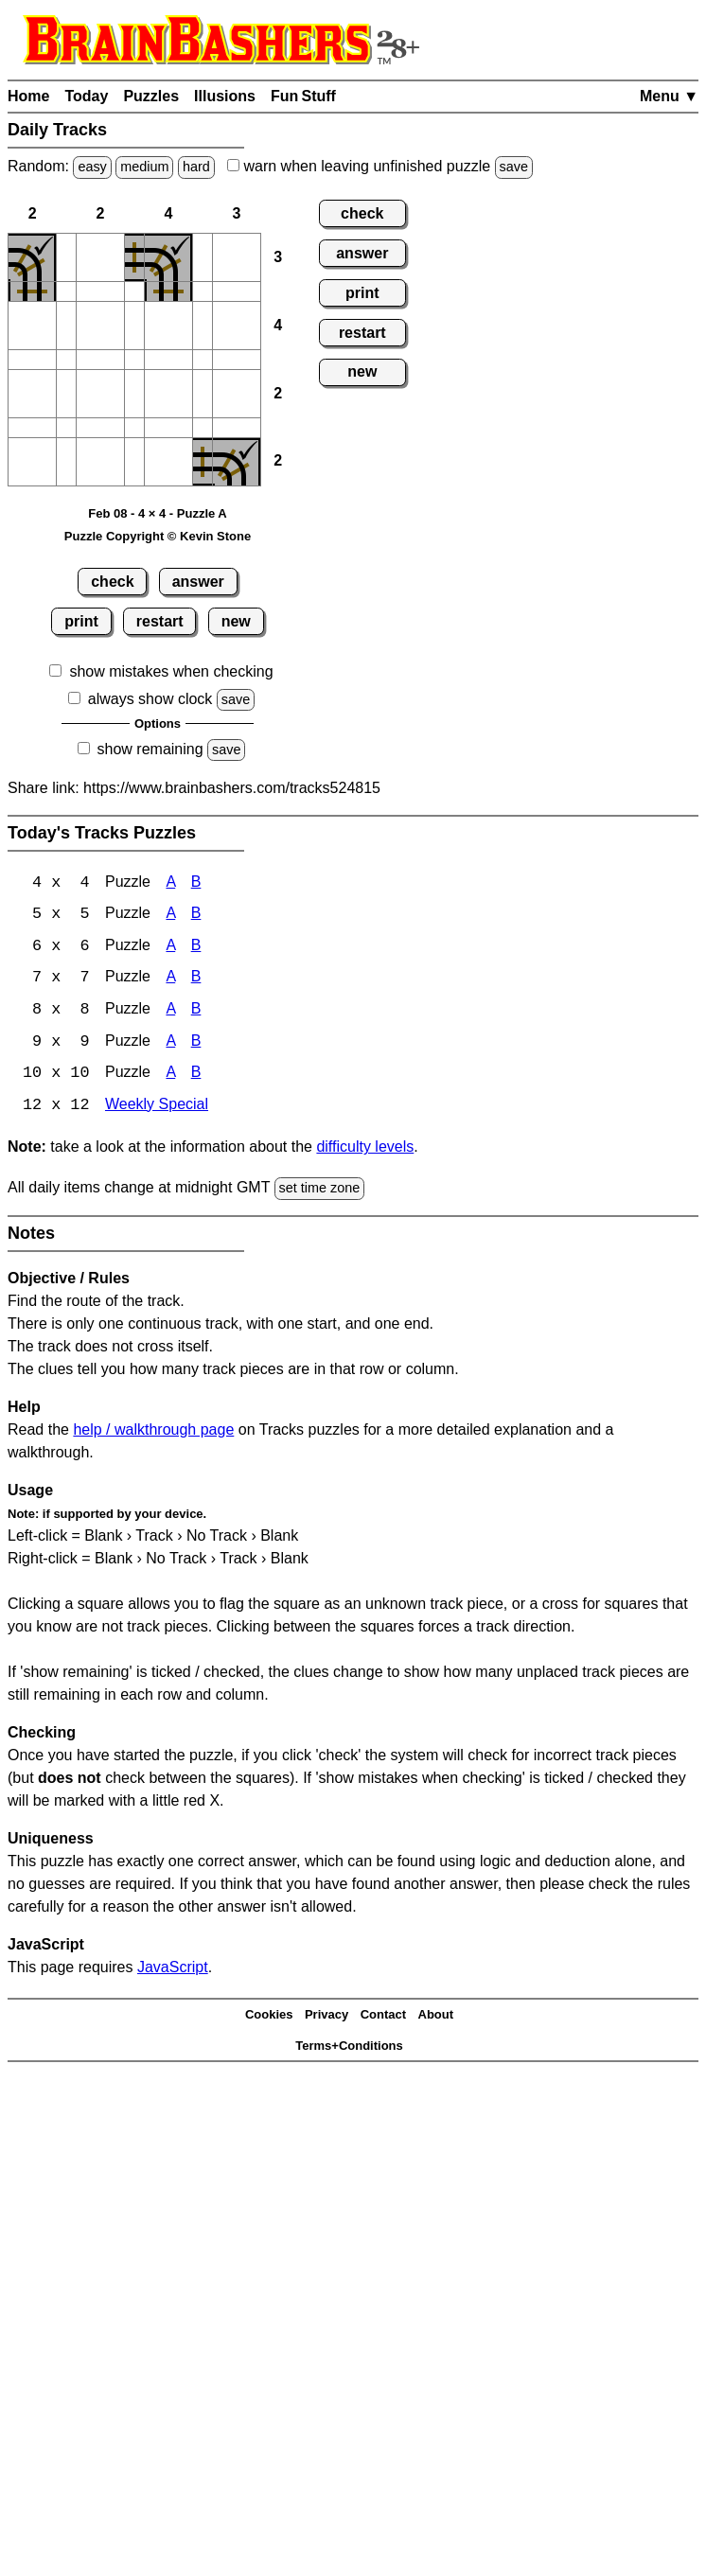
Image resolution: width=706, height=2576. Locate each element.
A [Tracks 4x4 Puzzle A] (170, 883)
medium (144, 166)
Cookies (269, 2018)
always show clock (150, 699)
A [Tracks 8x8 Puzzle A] (170, 1012)
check (112, 581)
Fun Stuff (303, 96)
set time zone (320, 1191)
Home (28, 96)
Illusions (225, 96)
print (81, 621)
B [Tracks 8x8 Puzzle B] (196, 1012)
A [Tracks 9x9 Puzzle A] (170, 1044)
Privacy (326, 2018)
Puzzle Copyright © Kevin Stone (157, 536)
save (514, 166)
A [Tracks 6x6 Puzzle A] (170, 948)
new (236, 621)
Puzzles (151, 96)
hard (196, 166)
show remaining (150, 749)
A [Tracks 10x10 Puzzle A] (170, 1076)
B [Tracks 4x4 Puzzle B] (196, 883)
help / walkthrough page (153, 1432)
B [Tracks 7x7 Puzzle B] (196, 980)
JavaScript (172, 1970)
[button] (66, 257)
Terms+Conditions (349, 2048)
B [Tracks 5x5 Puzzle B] (196, 916)
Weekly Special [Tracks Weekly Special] (156, 1109)
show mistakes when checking (171, 671)
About (436, 2018)
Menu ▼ (669, 96)
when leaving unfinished (380, 166)
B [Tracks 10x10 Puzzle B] (196, 1076)
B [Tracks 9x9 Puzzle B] (196, 1044)
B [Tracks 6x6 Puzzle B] (196, 948)
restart (160, 621)
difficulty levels (365, 1150)
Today (86, 96)
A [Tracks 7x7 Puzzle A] (170, 980)
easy (92, 166)
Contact (383, 2018)
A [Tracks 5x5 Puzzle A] (170, 916)
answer (198, 581)
